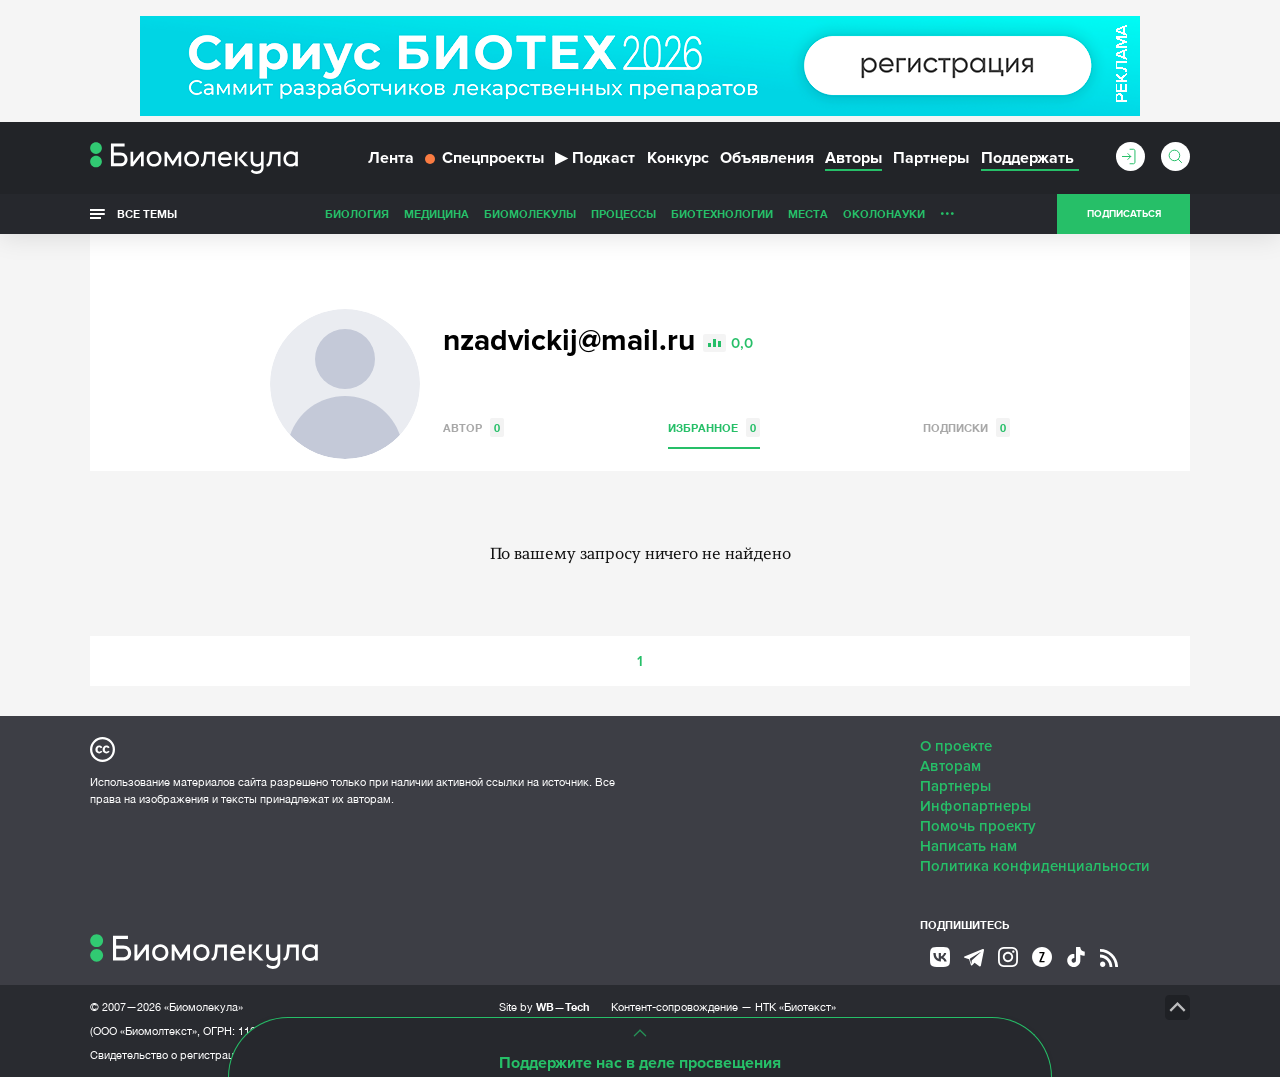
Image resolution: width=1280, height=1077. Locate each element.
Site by (544, 1006)
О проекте (956, 746)
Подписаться (1124, 214)
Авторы (853, 158)
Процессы (623, 213)
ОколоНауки (884, 213)
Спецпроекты (484, 158)
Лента (391, 158)
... (947, 209)
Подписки (966, 427)
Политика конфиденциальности (1035, 866)
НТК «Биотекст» (795, 1007)
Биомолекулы (530, 213)
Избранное (714, 427)
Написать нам (968, 846)
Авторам (950, 766)
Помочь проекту (978, 826)
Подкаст (595, 158)
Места (808, 213)
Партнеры (931, 158)
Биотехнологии (722, 213)
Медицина (436, 213)
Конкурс (678, 158)
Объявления (767, 158)
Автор (473, 427)
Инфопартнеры (975, 806)
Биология (357, 213)
